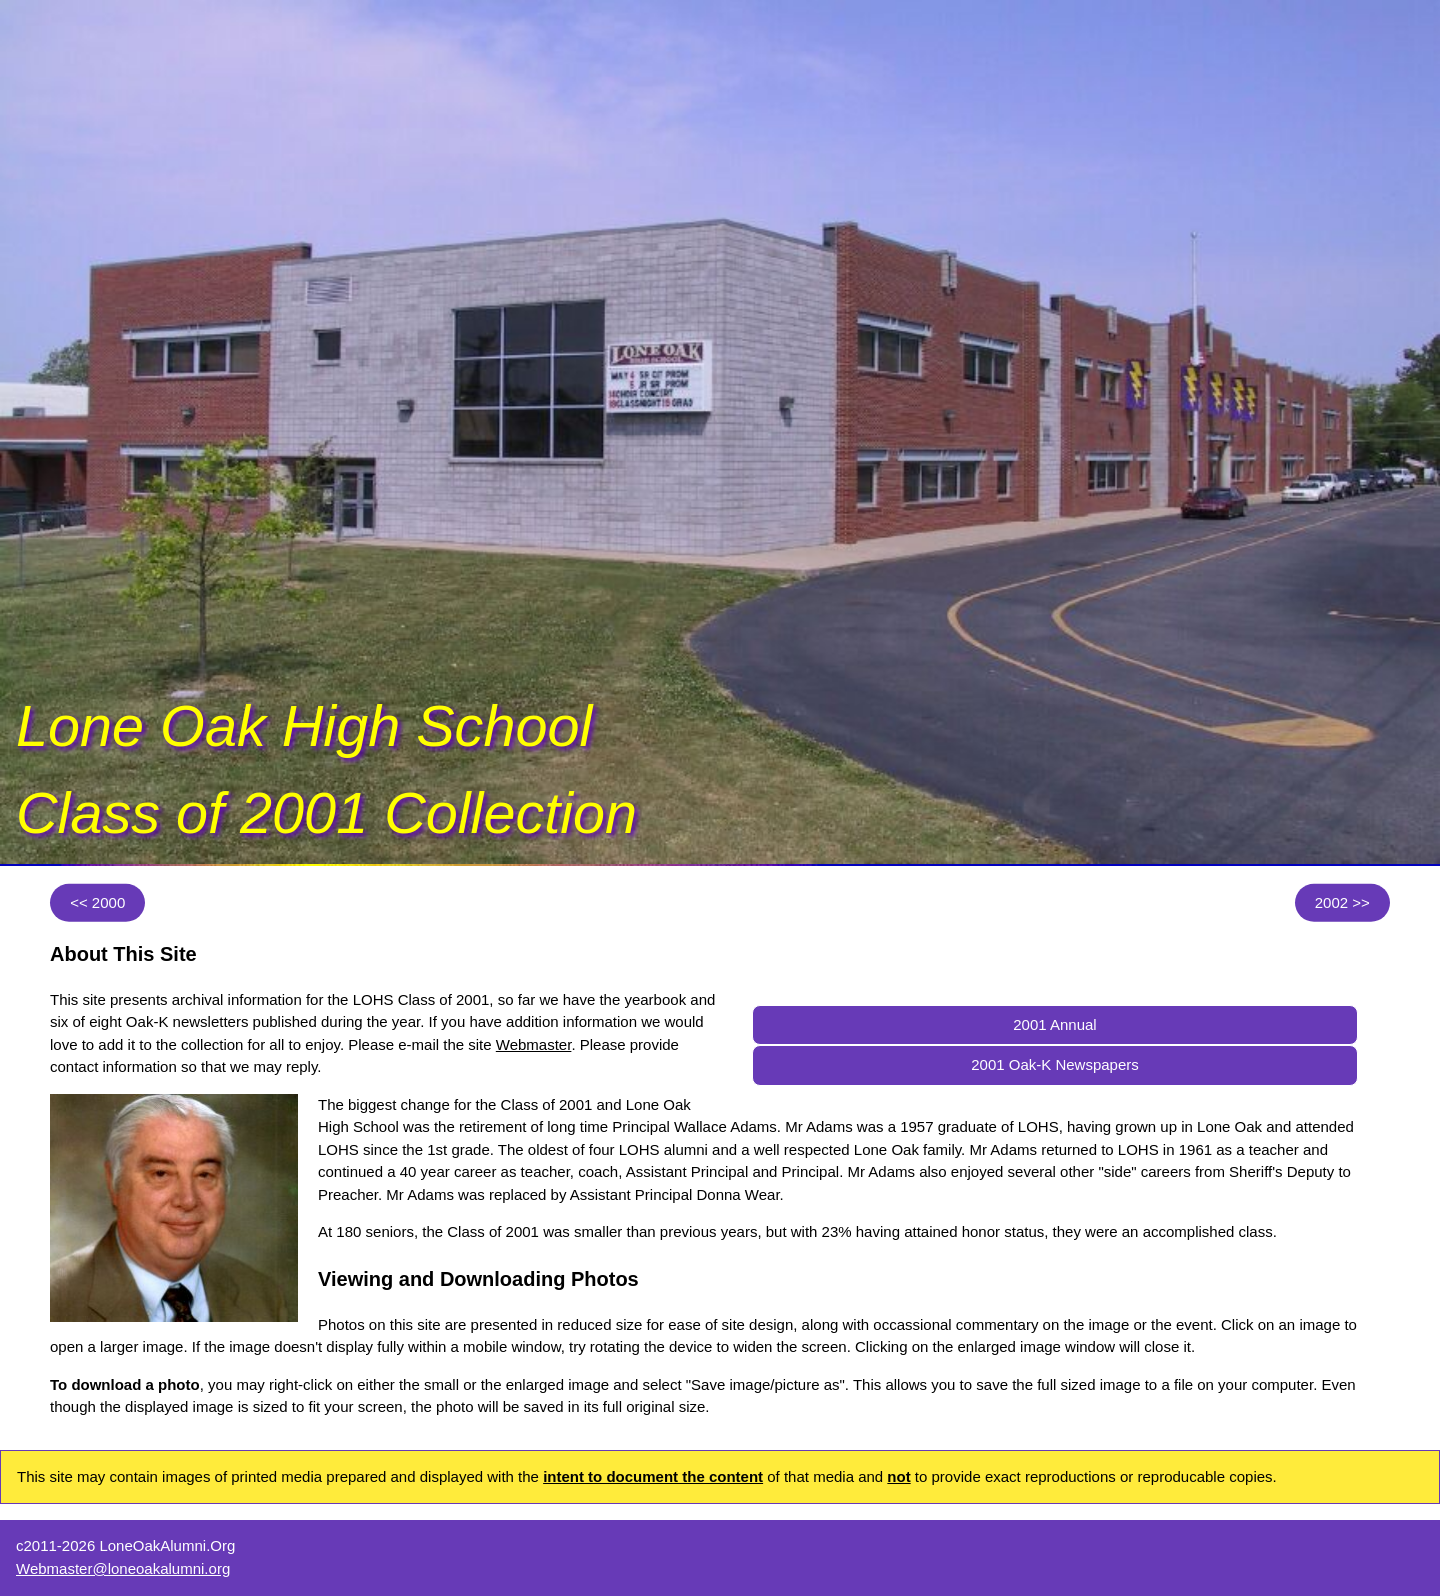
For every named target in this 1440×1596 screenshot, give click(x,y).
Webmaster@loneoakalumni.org (123, 1568)
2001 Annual (1054, 1024)
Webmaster (534, 1044)
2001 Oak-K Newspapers (1055, 1064)
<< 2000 (97, 901)
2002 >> (1342, 901)
